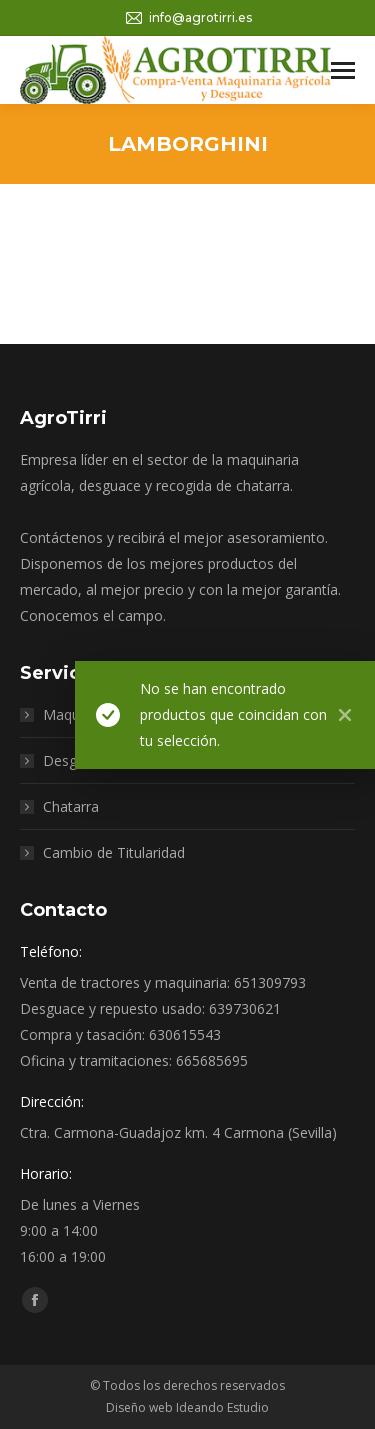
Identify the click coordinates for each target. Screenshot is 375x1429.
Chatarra (71, 806)
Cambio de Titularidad (114, 852)
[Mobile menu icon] (343, 70)
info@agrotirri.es (188, 18)
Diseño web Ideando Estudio (187, 1407)
